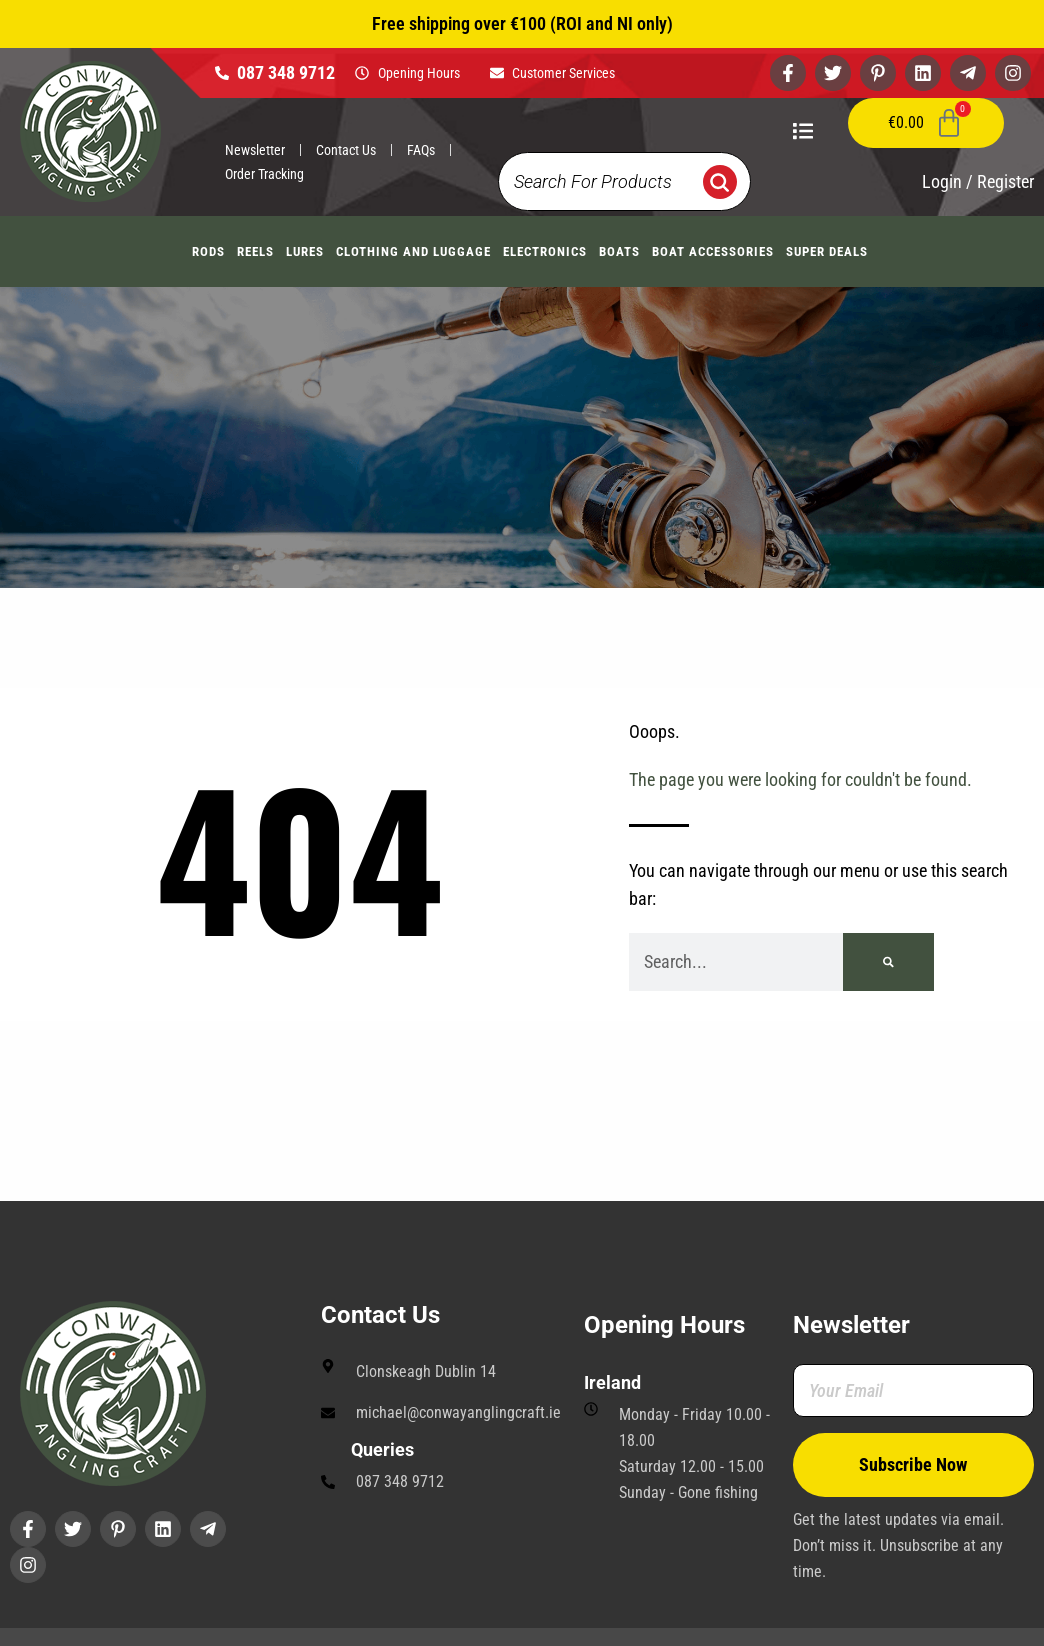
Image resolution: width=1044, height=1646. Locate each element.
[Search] (888, 962)
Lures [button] (305, 251)
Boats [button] (619, 251)
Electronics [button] (545, 251)
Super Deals (827, 251)
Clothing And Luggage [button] (413, 251)
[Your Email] (913, 1390)
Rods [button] (208, 251)
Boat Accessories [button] (713, 251)
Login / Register (978, 181)
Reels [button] (255, 251)
